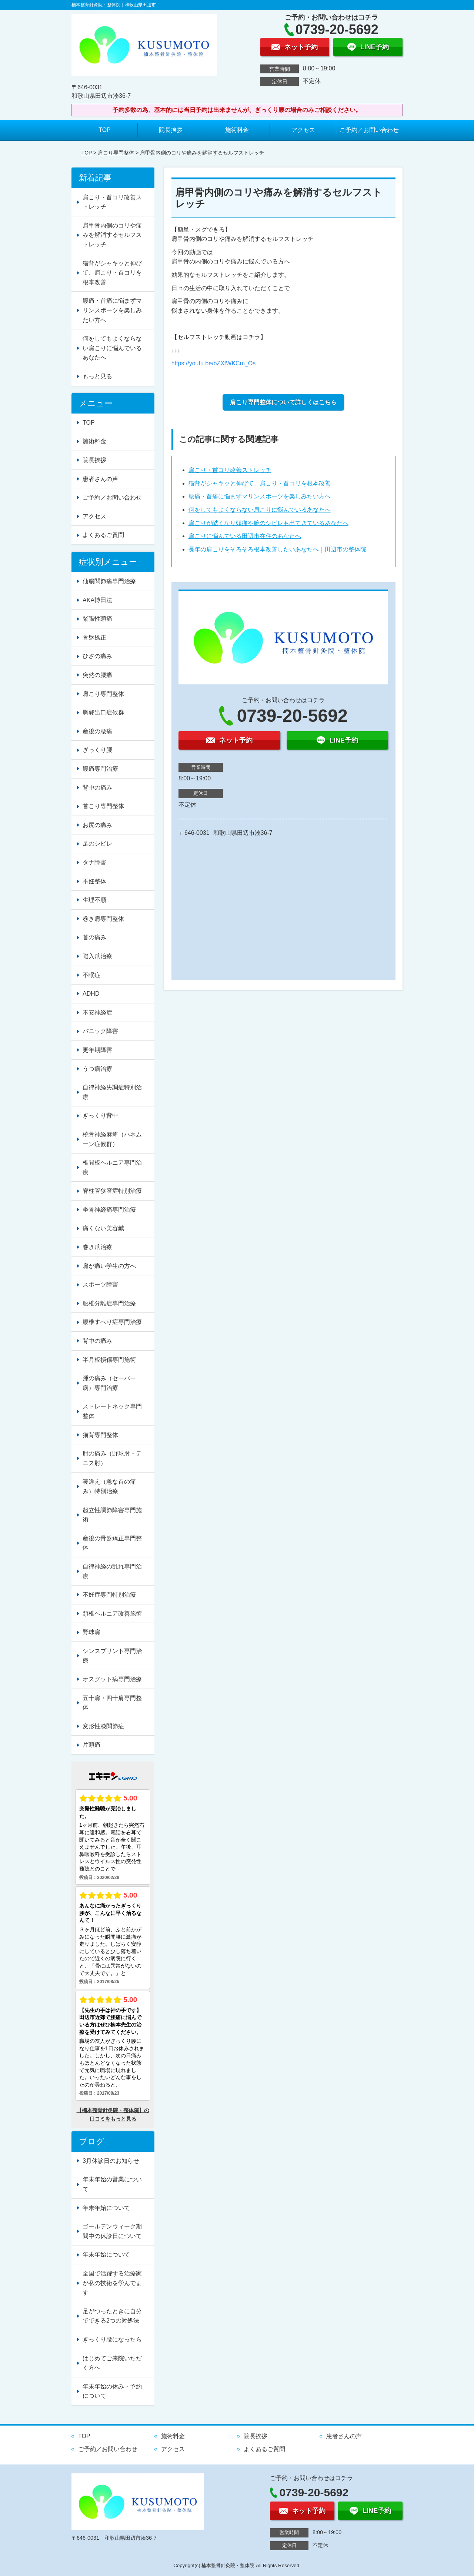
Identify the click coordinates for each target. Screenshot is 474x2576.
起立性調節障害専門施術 (112, 1515)
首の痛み (94, 937)
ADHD (91, 993)
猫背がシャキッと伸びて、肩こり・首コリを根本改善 (259, 483)
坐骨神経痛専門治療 (109, 1209)
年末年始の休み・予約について (112, 2391)
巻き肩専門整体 (103, 919)
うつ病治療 (97, 1069)
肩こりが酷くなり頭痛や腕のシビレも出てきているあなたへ (268, 523)
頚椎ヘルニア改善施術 (112, 1613)
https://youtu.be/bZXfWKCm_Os (213, 363)
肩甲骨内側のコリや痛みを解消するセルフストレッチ (112, 235)
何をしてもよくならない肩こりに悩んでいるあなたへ (259, 510)
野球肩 (91, 1632)
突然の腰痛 (97, 675)
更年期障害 (97, 1050)
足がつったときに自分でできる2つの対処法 (112, 2316)
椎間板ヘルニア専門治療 (112, 1167)
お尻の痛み (97, 825)
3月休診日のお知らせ (111, 2161)
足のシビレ (97, 843)
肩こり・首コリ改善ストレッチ (229, 470)
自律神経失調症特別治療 (112, 1092)
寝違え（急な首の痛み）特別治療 (109, 1486)
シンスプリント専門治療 (112, 1656)
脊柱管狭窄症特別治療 (112, 1191)
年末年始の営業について (112, 2184)
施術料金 (237, 130)
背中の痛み (97, 787)
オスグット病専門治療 (112, 1679)
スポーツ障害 (100, 1284)
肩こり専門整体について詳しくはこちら (283, 402)
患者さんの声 (100, 479)
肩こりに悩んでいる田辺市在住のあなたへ (244, 536)
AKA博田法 (97, 600)
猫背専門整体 (100, 1435)
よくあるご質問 (103, 535)
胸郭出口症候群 (103, 712)
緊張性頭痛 (97, 618)
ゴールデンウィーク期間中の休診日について (112, 2231)
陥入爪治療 (97, 956)
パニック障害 (100, 1031)
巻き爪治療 (97, 1247)
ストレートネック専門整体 (112, 1411)
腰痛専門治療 (100, 769)
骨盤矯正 (94, 637)
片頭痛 (91, 1745)
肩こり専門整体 (116, 153)
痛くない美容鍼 (103, 1228)
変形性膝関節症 (103, 1726)
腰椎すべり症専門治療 (112, 1322)
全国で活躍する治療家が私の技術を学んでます (112, 2283)
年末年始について (106, 2208)
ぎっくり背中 (100, 1115)
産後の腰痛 (97, 731)
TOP (105, 130)
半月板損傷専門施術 (109, 1360)
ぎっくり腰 (97, 750)
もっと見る (97, 376)
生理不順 (94, 900)
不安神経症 (97, 1012)
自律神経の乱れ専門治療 (112, 1571)
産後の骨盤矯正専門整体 (112, 1543)
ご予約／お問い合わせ (369, 130)
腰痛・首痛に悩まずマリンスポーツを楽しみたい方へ (259, 496)
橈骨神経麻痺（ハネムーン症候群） (112, 1139)
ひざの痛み (97, 656)
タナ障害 (94, 862)
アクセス (303, 130)
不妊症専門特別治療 (109, 1594)
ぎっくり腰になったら (112, 2339)
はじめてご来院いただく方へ (112, 2363)
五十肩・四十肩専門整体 (112, 1703)
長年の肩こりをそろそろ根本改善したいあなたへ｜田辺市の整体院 (277, 549)
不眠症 (91, 975)
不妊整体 (94, 881)
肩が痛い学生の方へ (109, 1266)
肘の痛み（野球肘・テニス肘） (112, 1458)
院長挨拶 (171, 130)
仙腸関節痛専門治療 (109, 581)
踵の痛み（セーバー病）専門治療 (109, 1383)
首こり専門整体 (103, 806)
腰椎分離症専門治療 (109, 1303)
